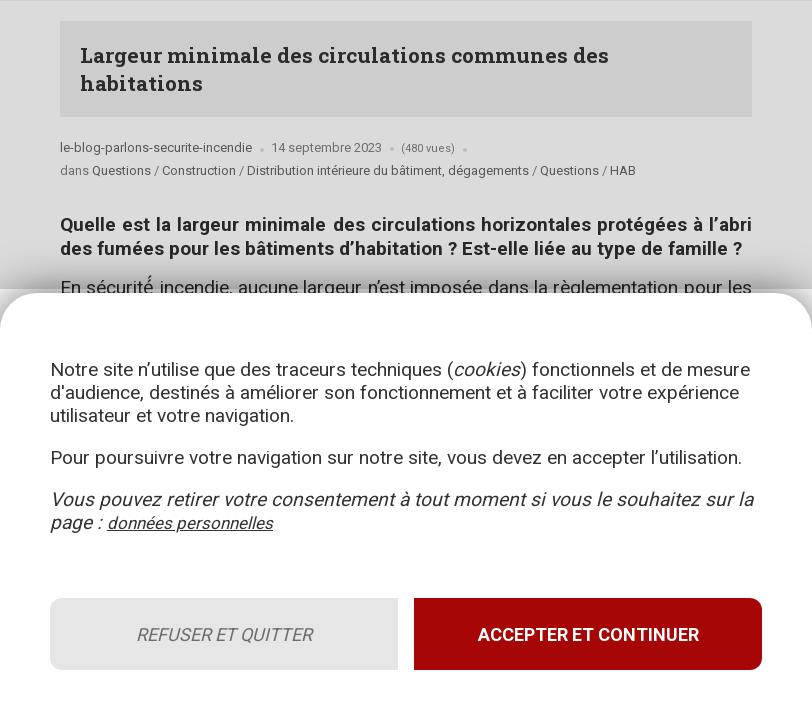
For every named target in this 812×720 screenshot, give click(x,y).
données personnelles (236, 508)
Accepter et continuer (581, 620)
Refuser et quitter (231, 620)
